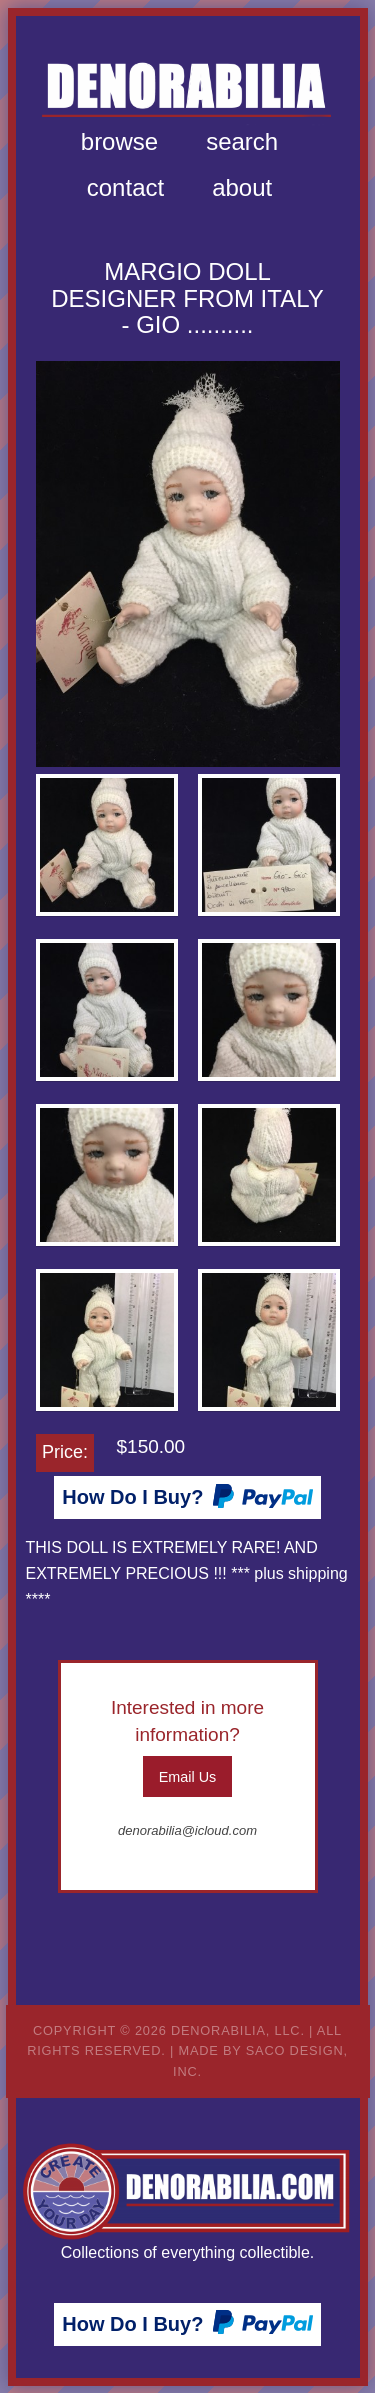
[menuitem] (119, 142)
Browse (119, 141)
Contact (125, 187)
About (242, 187)
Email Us (188, 1777)
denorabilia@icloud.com (187, 1830)
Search (242, 141)
